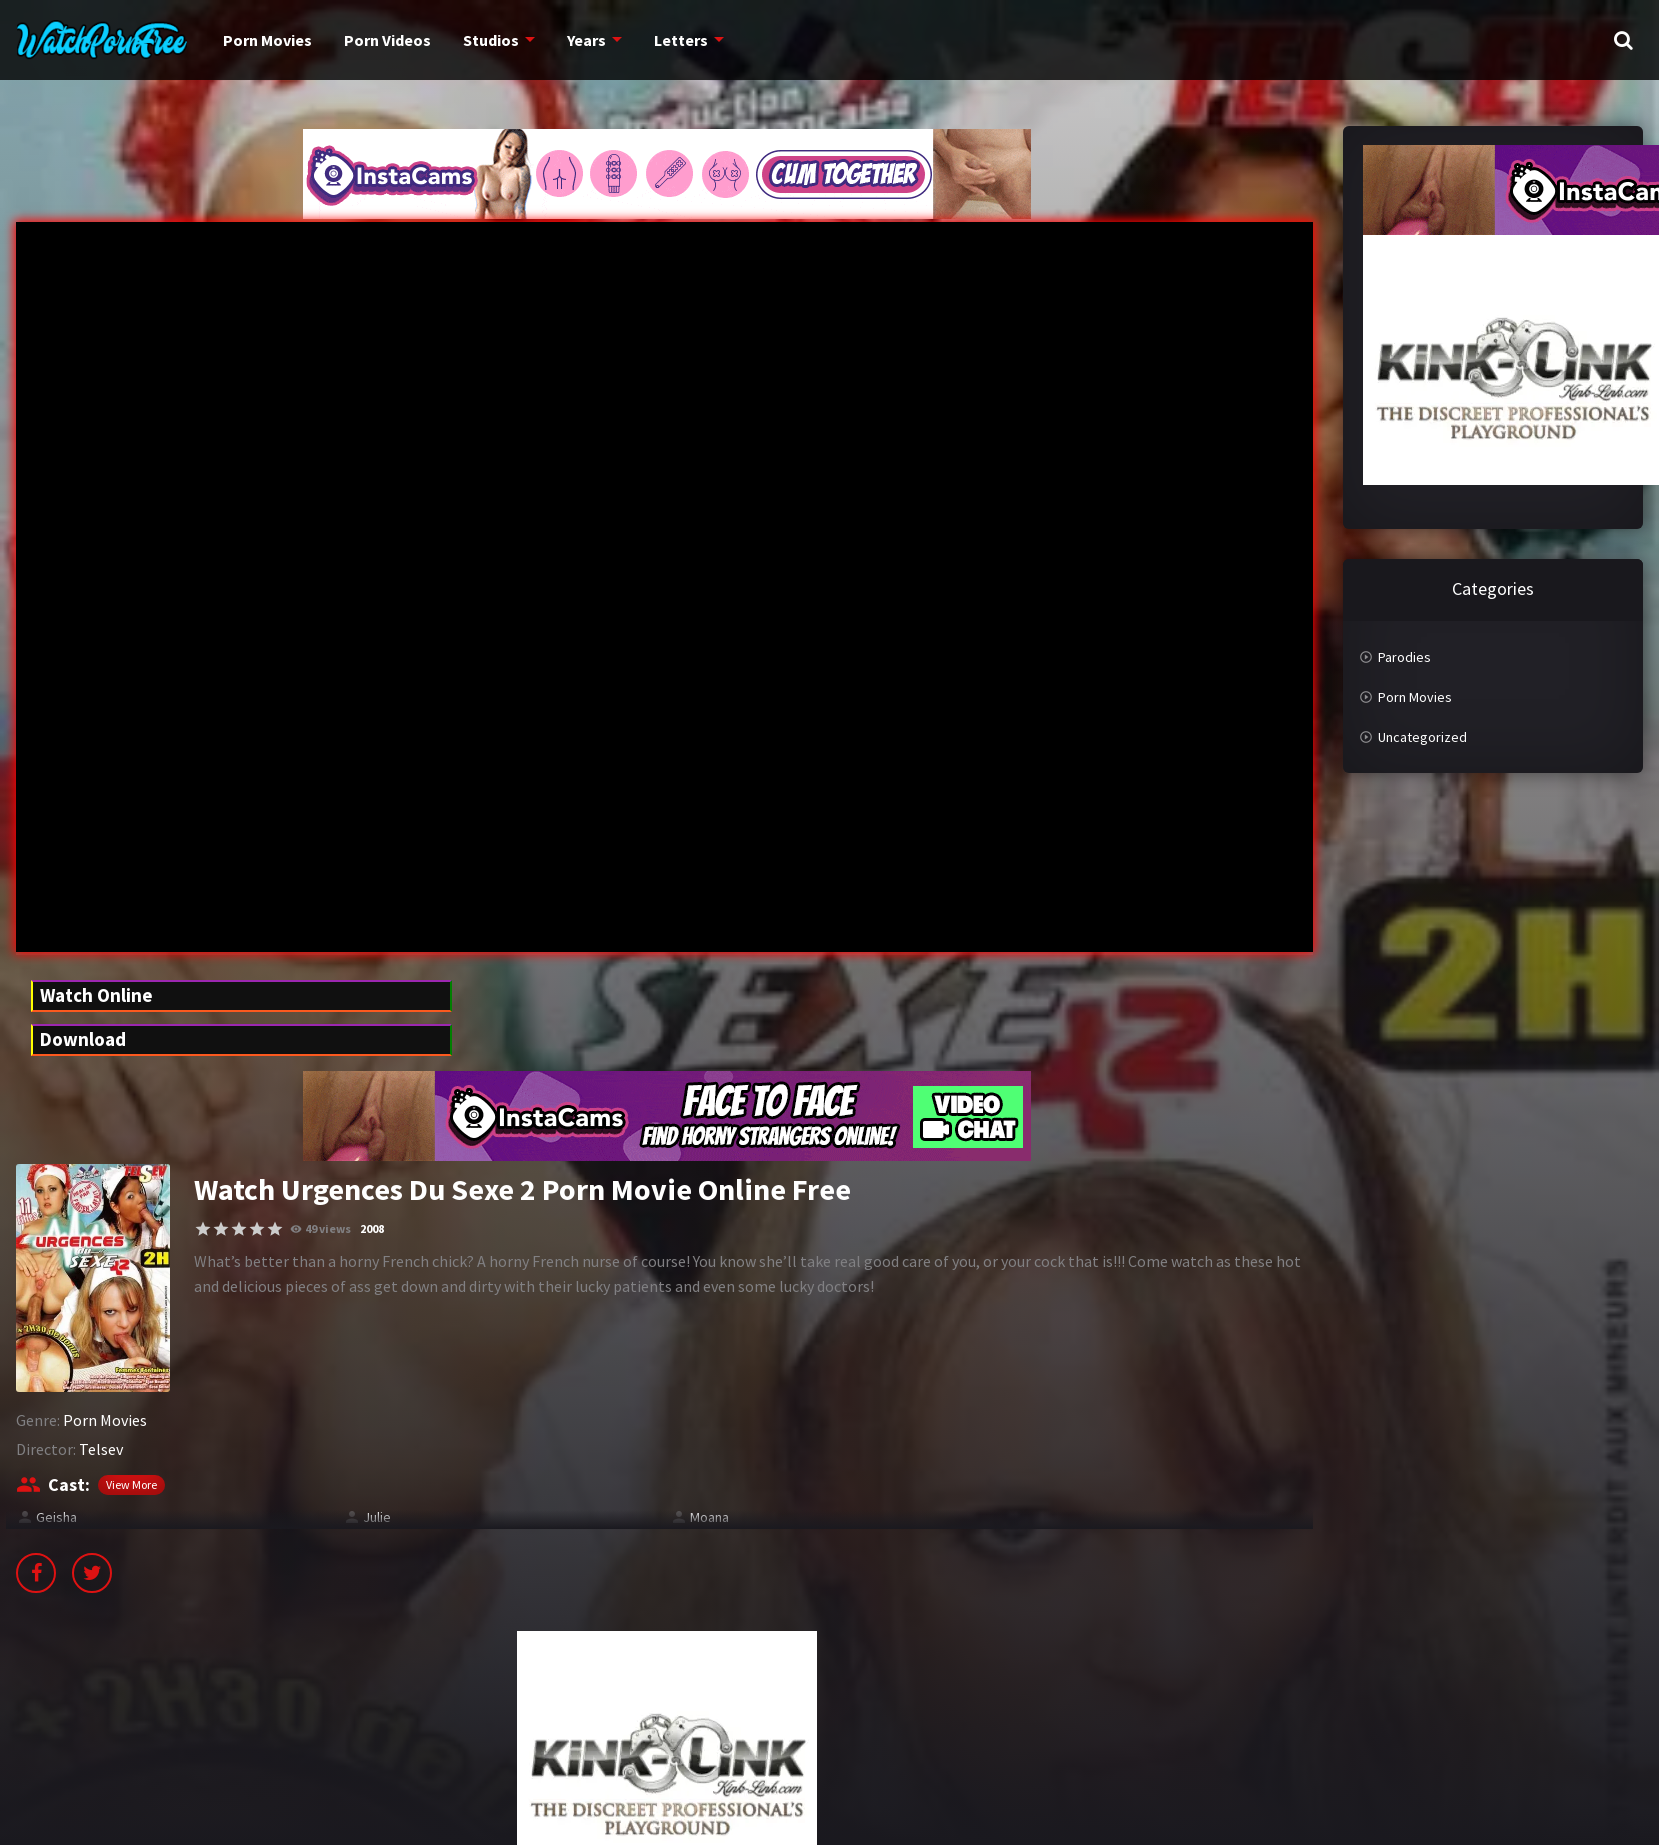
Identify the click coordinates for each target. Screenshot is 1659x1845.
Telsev (101, 1449)
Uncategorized (1422, 737)
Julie (377, 1517)
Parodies (1404, 657)
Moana (709, 1517)
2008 (372, 1228)
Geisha (56, 1517)
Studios (482, 40)
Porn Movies (264, 40)
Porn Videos (381, 40)
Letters (668, 40)
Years (576, 40)
